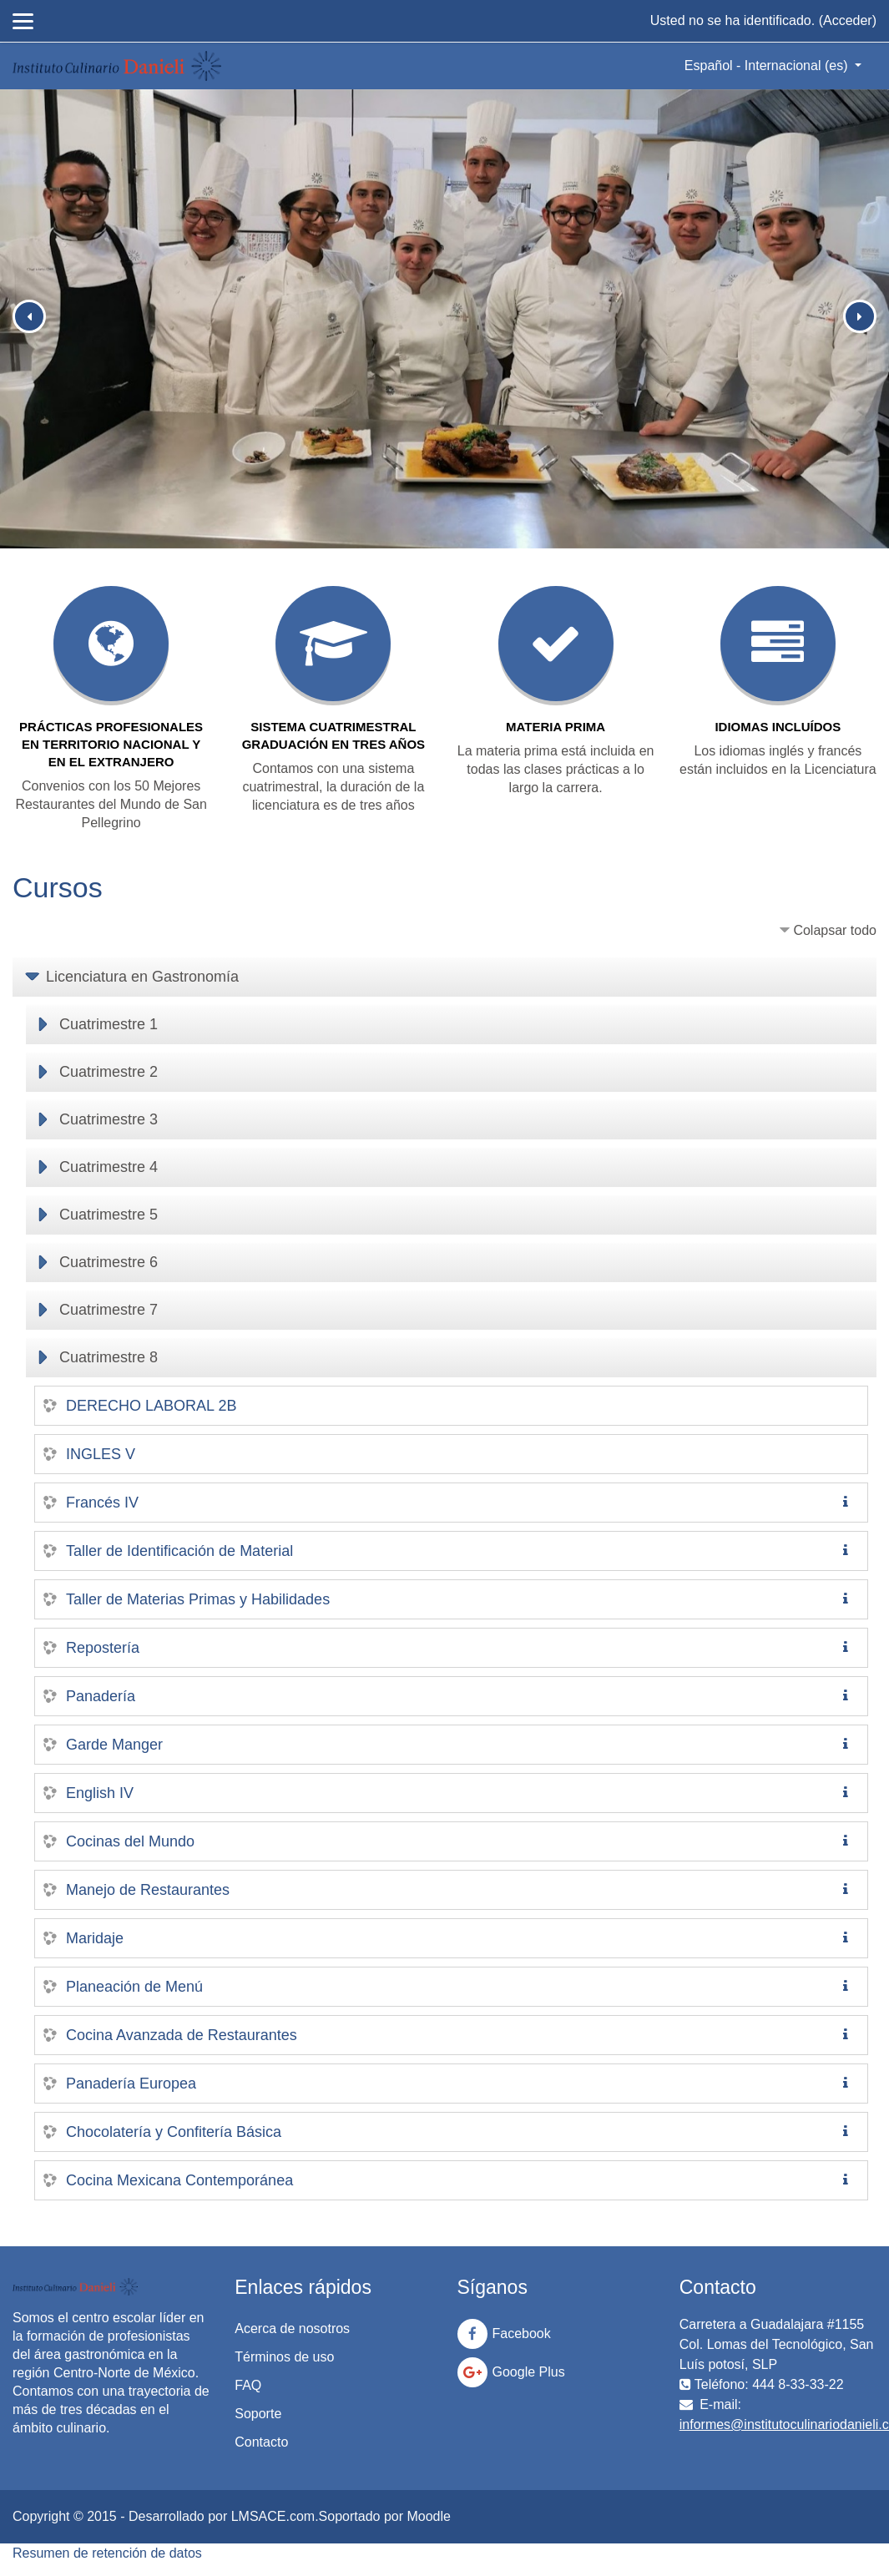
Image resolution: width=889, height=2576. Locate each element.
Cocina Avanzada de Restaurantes (181, 2035)
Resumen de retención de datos (107, 2553)
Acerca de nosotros (292, 2328)
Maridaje (95, 1938)
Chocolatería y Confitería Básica (173, 2132)
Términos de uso (284, 2357)
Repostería (102, 1647)
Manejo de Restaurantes (148, 1889)
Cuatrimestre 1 (108, 1024)
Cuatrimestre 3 (108, 1119)
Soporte (258, 2414)
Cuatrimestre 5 (108, 1214)
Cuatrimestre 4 (108, 1167)
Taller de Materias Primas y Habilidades (198, 1599)
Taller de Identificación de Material (179, 1551)
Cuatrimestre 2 (108, 1071)
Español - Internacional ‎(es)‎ (767, 65)
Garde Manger (114, 1744)
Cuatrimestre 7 (108, 1309)
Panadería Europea (131, 2083)
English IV (100, 1793)
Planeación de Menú (134, 1986)
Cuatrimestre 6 (108, 1262)
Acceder (847, 20)
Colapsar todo (834, 930)
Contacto (261, 2442)
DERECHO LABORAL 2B (151, 1405)
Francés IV (102, 1502)
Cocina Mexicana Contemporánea (179, 2180)
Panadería (100, 1696)
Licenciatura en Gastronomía (142, 976)
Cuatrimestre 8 (108, 1357)
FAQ (248, 2385)
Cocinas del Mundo (130, 1841)
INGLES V (100, 1454)
